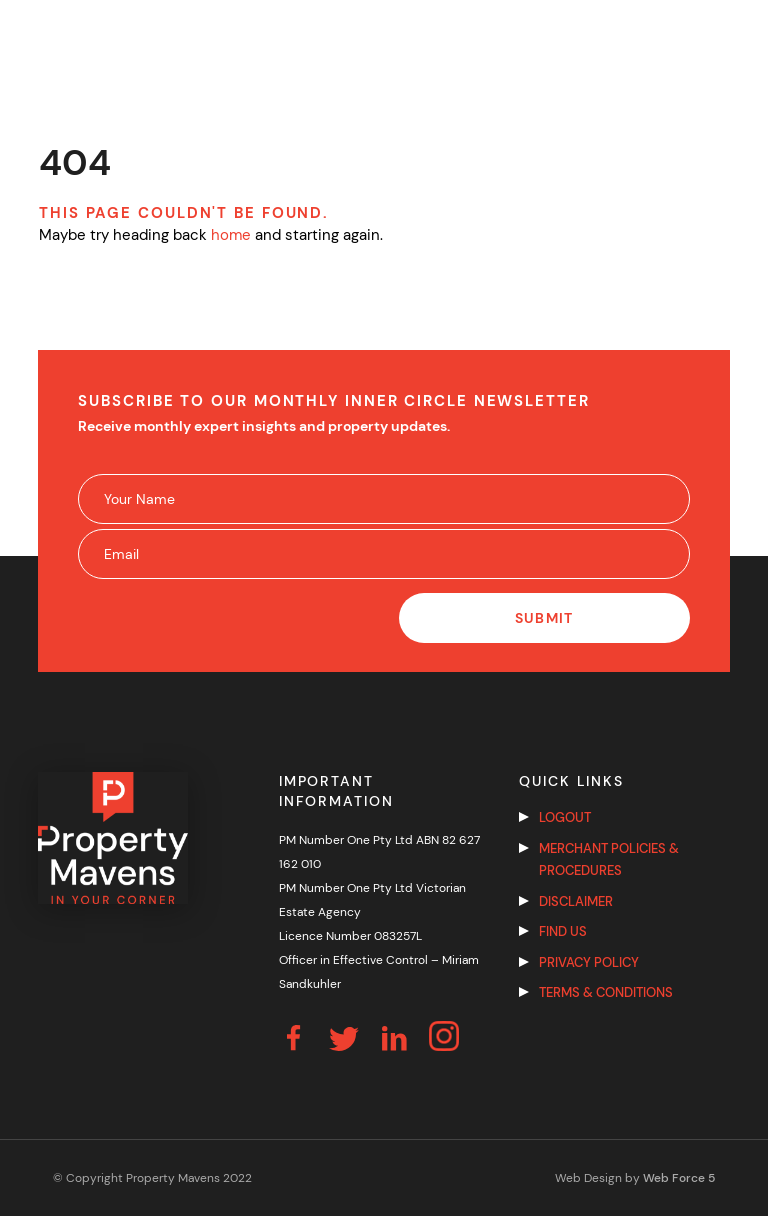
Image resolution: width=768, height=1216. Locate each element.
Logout (565, 817)
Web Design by (635, 1178)
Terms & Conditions (606, 992)
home (231, 235)
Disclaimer (576, 901)
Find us (563, 931)
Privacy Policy (589, 962)
